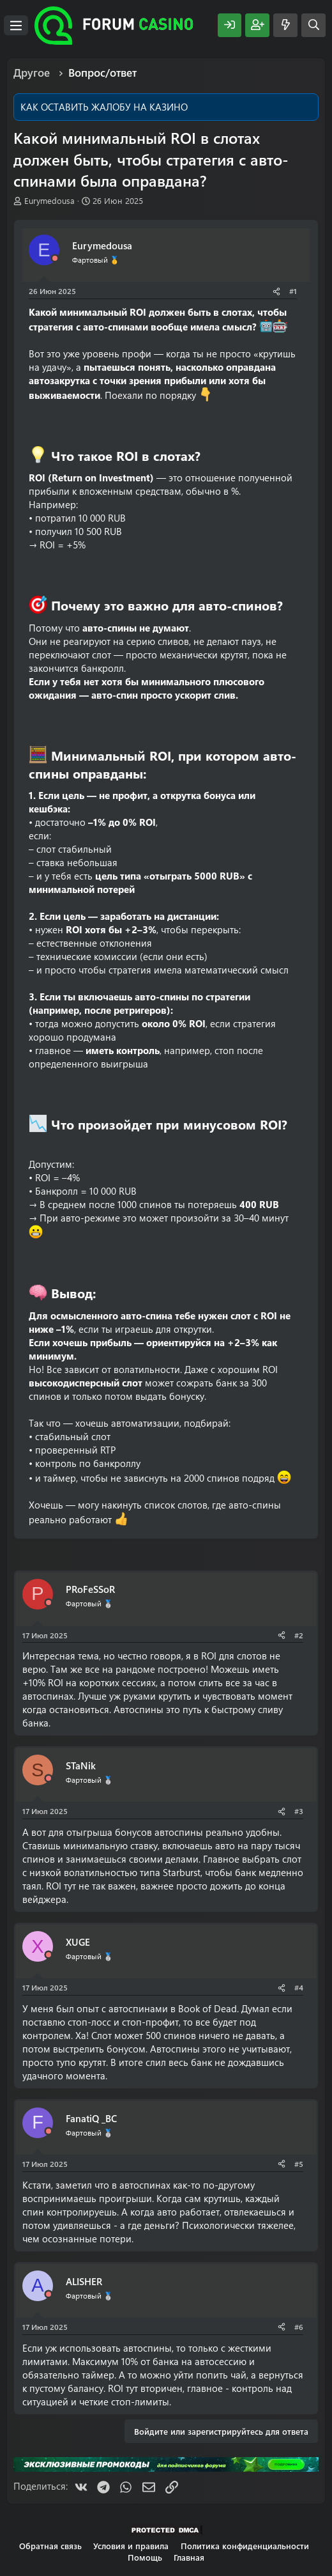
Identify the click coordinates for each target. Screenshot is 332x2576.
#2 (298, 1635)
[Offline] (54, 258)
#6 (298, 2327)
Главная (189, 2557)
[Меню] (16, 25)
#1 (293, 291)
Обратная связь (50, 2545)
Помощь (145, 2557)
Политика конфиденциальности (245, 2545)
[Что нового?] (285, 25)
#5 (298, 2164)
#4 (298, 1987)
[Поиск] (313, 25)
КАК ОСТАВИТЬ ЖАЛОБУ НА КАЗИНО (104, 106)
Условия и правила (131, 2545)
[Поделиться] (276, 291)
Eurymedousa (49, 200)
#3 (298, 1811)
